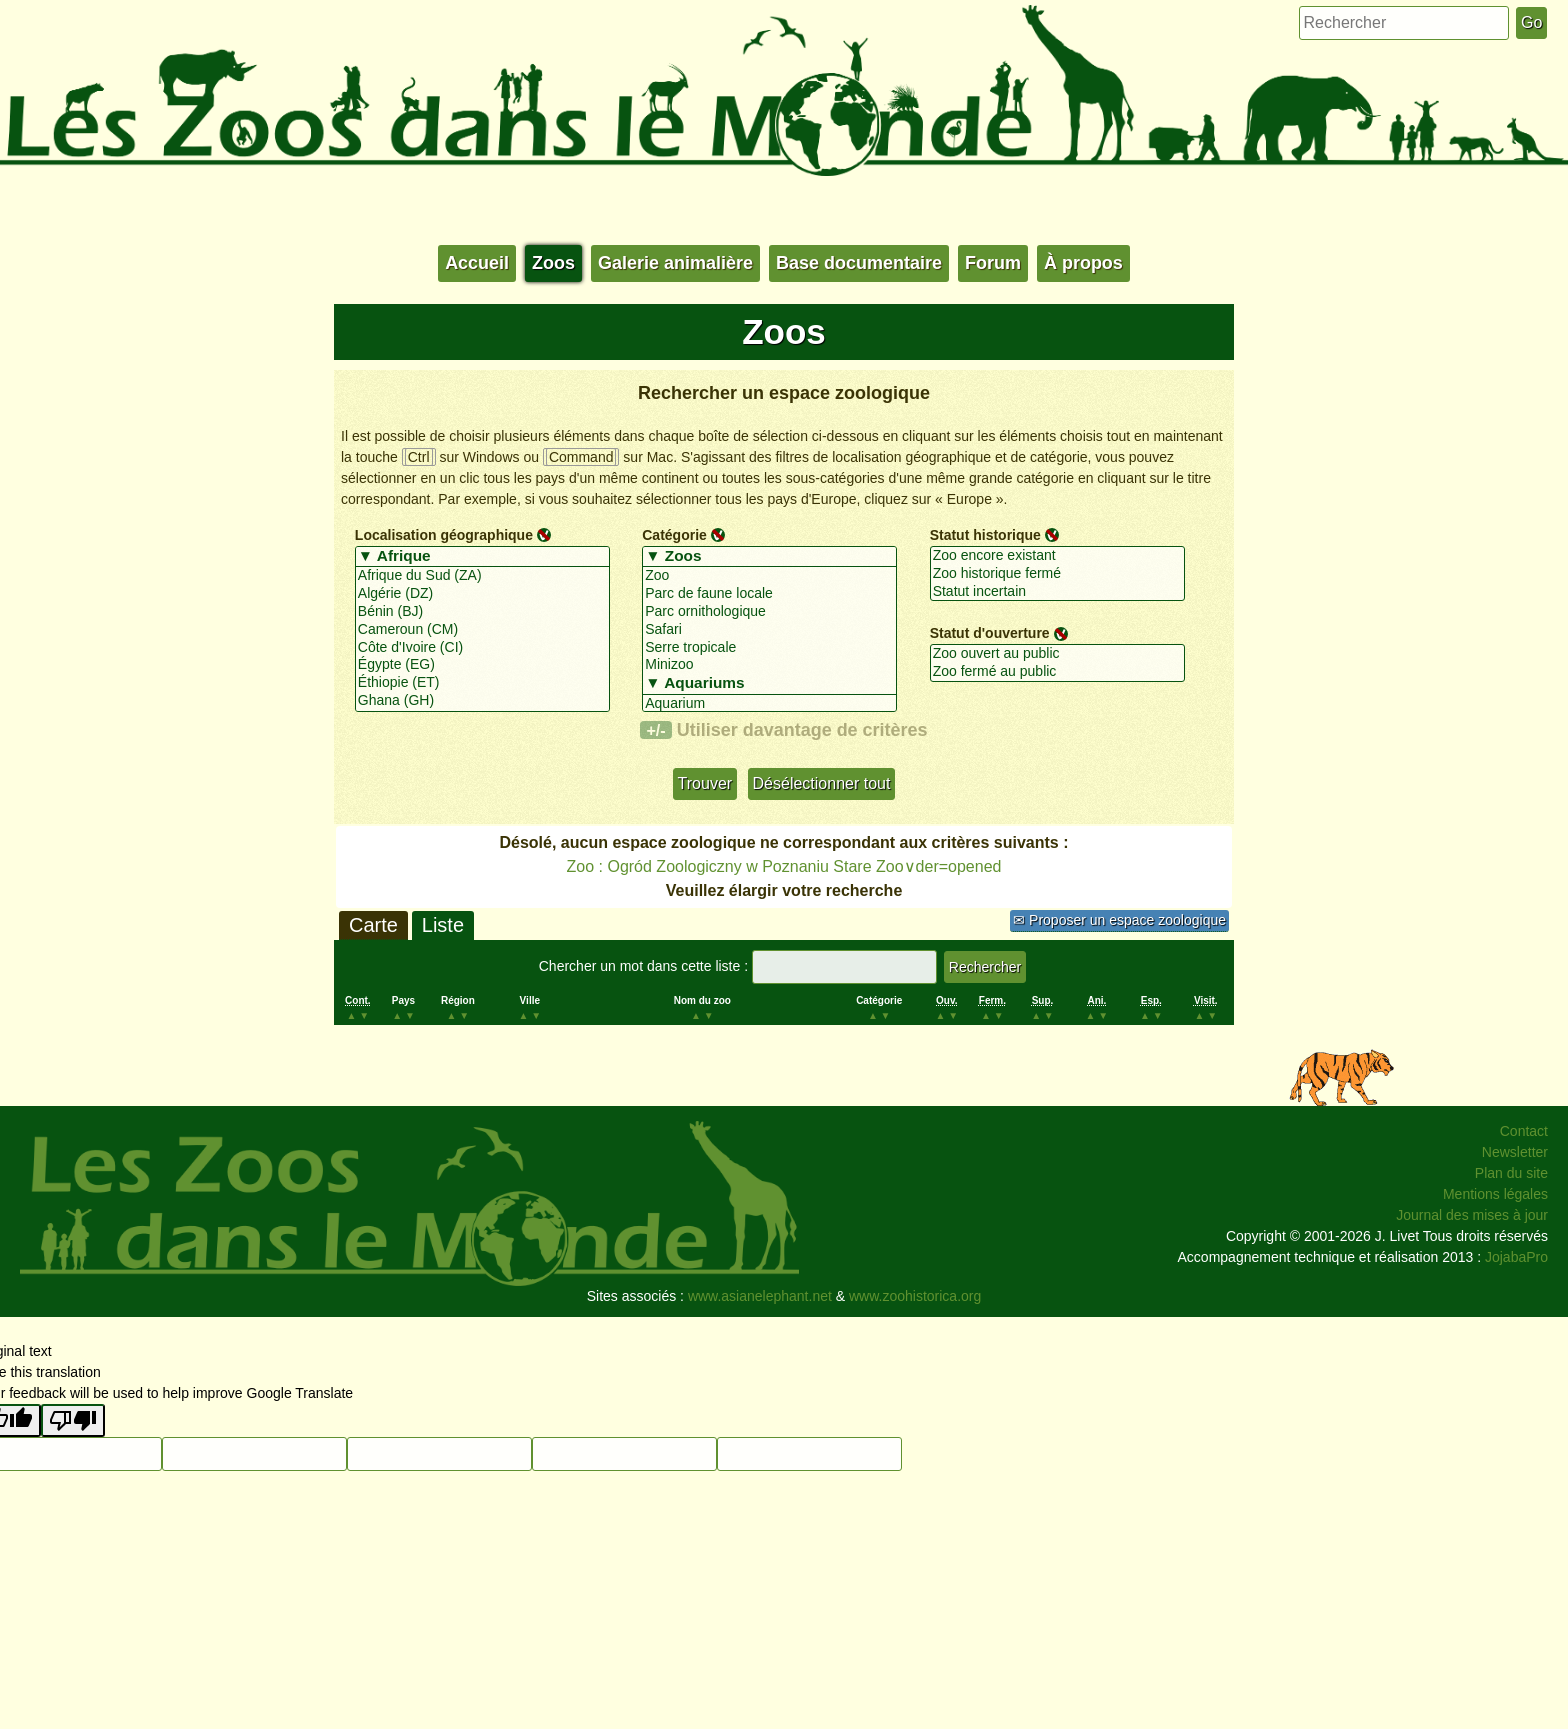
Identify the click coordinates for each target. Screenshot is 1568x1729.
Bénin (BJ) (482, 612)
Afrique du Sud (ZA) (482, 576)
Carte (373, 925)
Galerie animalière (675, 263)
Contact (1524, 1131)
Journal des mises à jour (1472, 1215)
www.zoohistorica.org (915, 1296)
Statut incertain (1057, 592)
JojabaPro (1516, 1257)
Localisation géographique (444, 535)
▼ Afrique (482, 557)
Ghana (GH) (482, 701)
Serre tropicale (769, 648)
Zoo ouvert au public (1057, 654)
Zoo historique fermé (1057, 574)
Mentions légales (1495, 1194)
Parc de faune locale (769, 594)
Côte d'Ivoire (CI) (482, 648)
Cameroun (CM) (482, 630)
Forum (993, 263)
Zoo (769, 576)
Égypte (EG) (482, 665)
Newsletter (1515, 1152)
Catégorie (674, 535)
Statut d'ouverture (990, 633)
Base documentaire (859, 263)
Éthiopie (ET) (482, 683)
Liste (443, 925)
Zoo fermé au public (1057, 672)
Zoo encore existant (1057, 556)
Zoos (553, 263)
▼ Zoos (769, 557)
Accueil (477, 263)
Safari (769, 630)
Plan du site (1511, 1173)
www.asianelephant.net (760, 1296)
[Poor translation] (73, 1420)
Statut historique (985, 535)
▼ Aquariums (769, 684)
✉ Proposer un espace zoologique (1119, 920)
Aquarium (769, 704)
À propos (1083, 263)
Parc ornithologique (769, 612)
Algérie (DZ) (482, 594)
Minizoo (769, 665)
